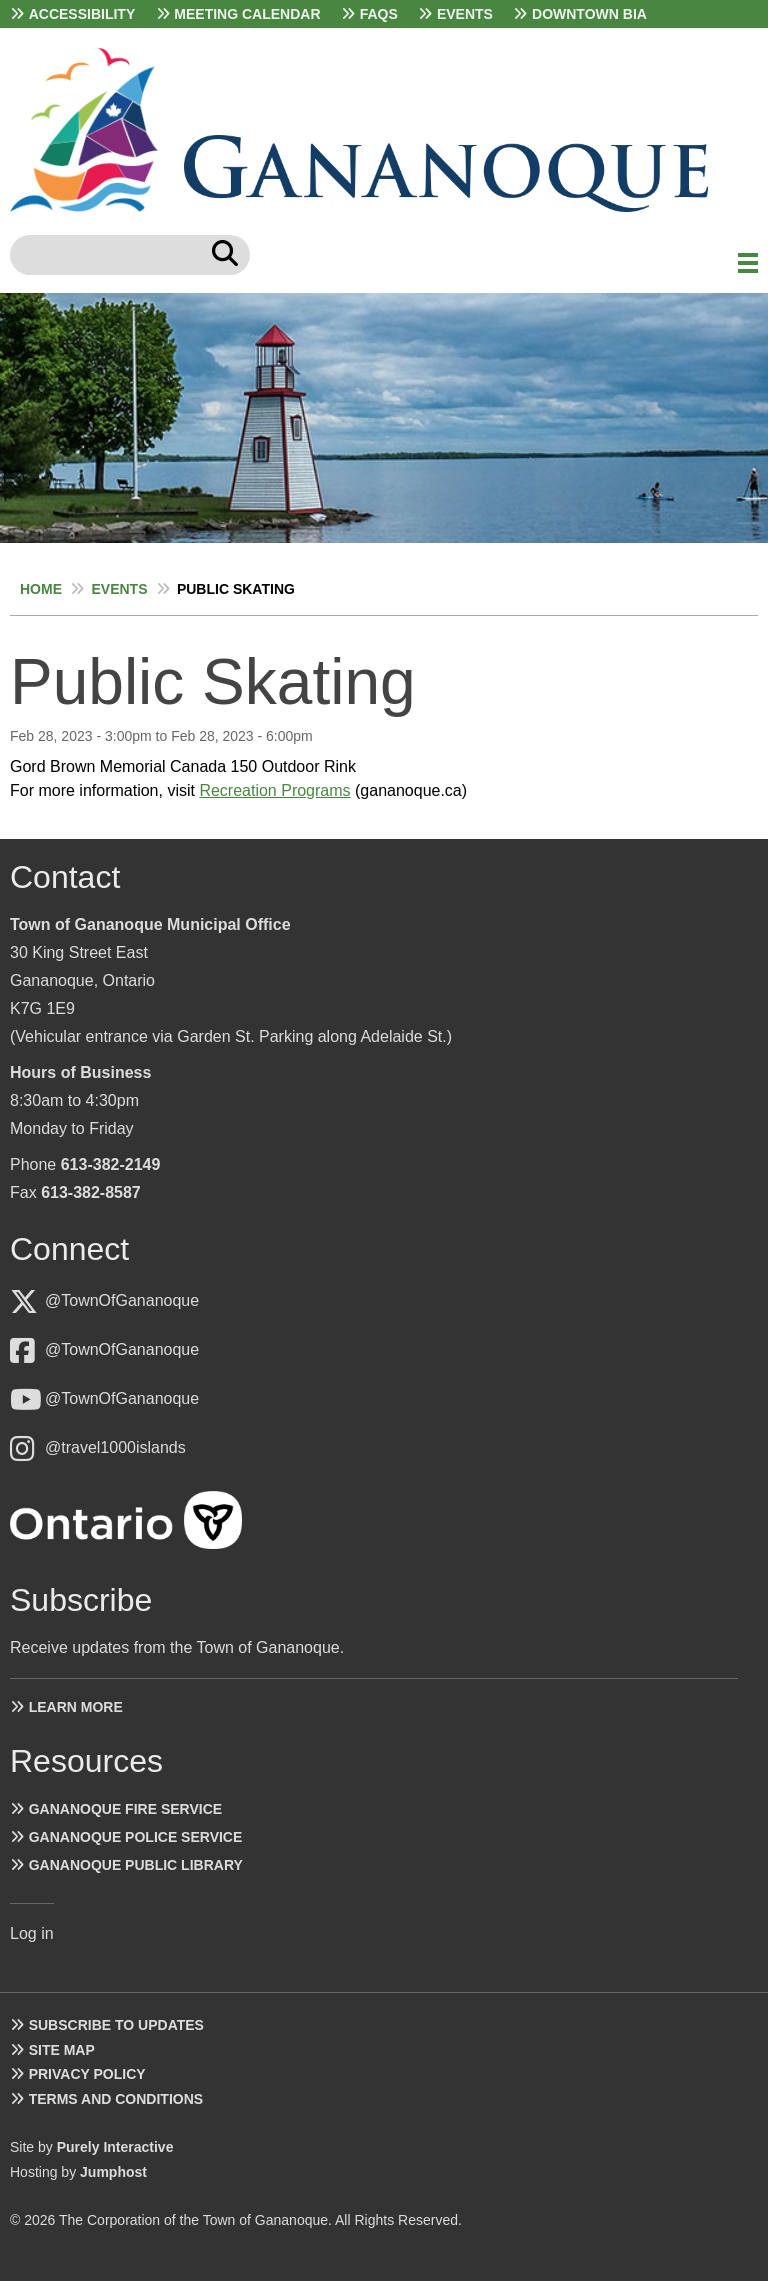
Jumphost (113, 2172)
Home (41, 589)
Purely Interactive (115, 2147)
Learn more (76, 1707)
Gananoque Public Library (136, 1865)
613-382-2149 (111, 1164)
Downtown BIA (589, 14)
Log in (32, 1933)
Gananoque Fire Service (125, 1809)
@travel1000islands (115, 1447)
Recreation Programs (274, 790)
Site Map (62, 2050)
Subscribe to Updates (116, 2025)
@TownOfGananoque (122, 1300)
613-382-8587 (91, 1192)
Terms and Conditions (116, 2099)
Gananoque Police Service (136, 1837)
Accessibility (82, 14)
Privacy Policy (87, 2074)
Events (465, 14)
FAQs (379, 14)
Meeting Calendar (247, 14)
